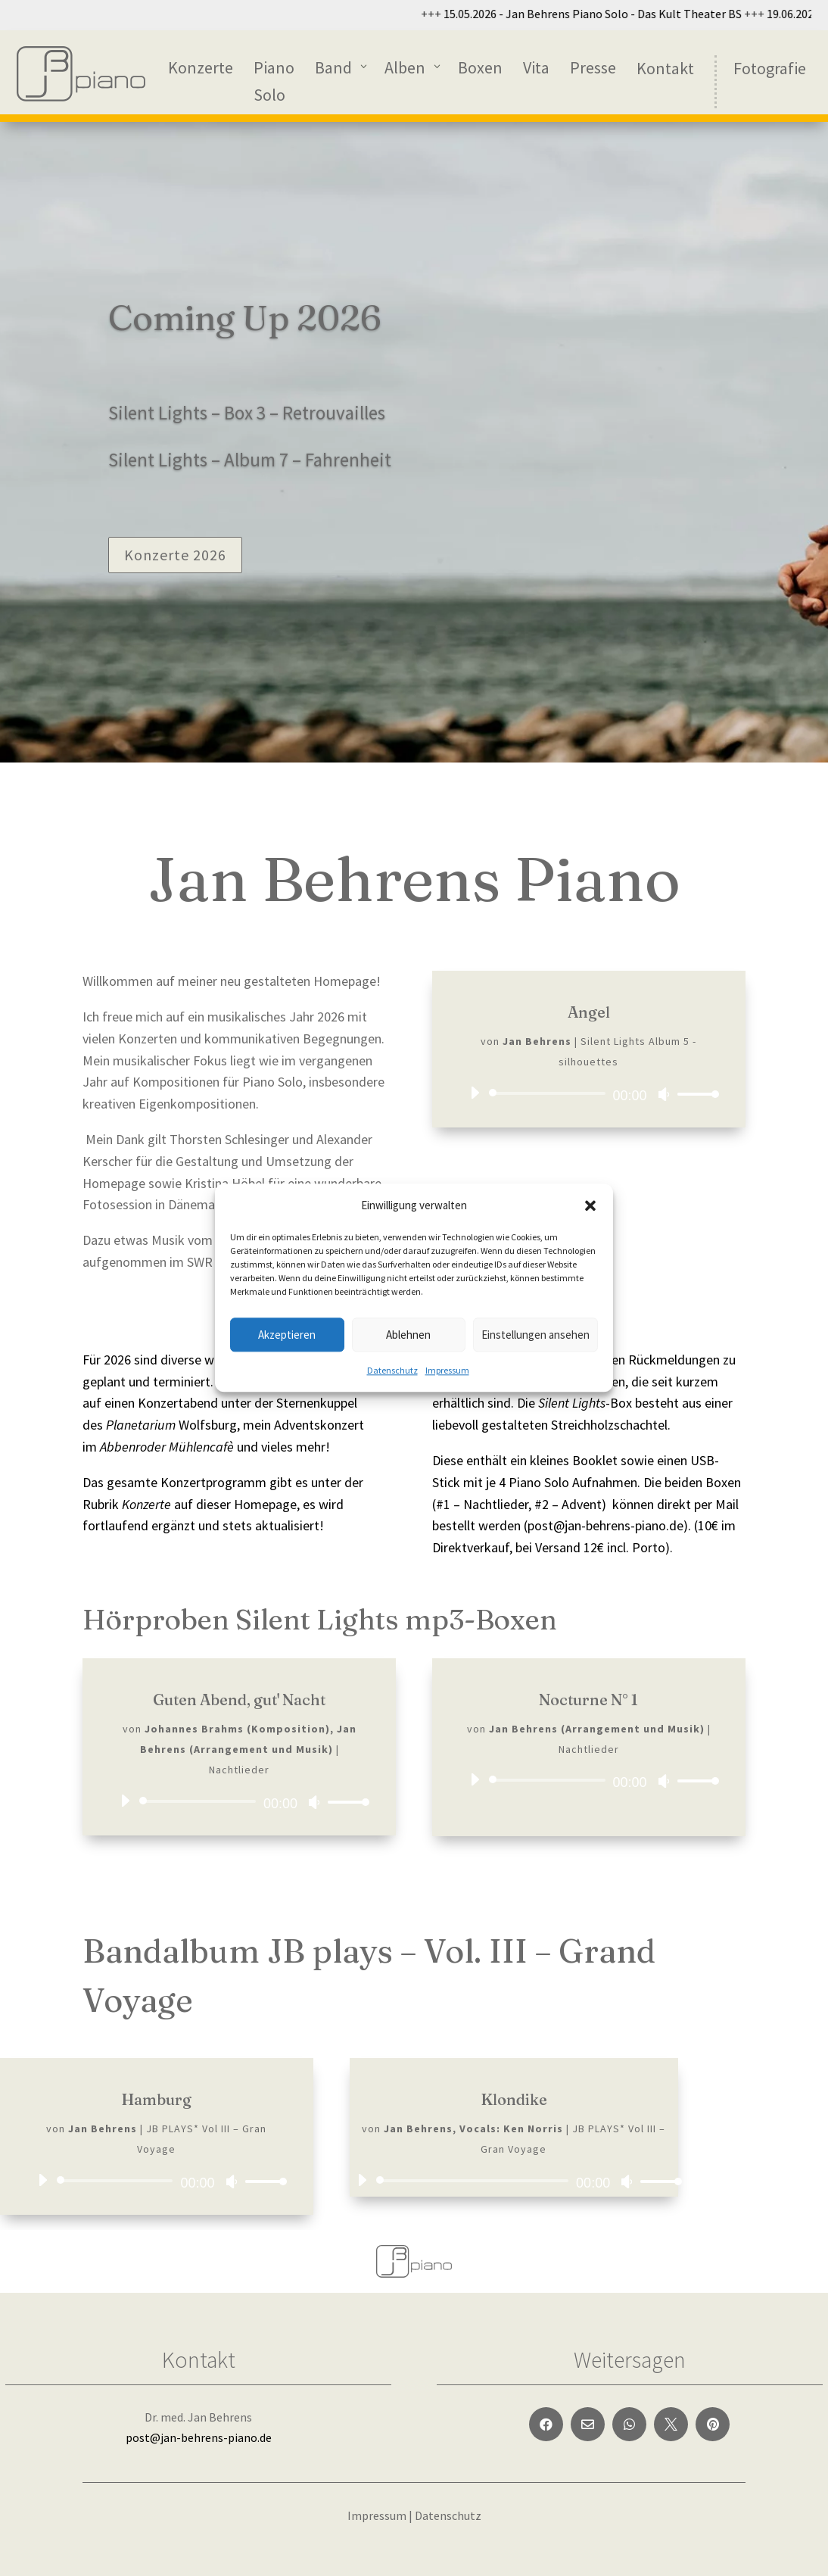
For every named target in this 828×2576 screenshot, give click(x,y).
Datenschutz (392, 1371)
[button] (590, 1205)
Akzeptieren (287, 1334)
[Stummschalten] (664, 1094)
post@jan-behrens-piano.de (199, 2437)
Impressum (447, 1371)
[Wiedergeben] (474, 1093)
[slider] (549, 1093)
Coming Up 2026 (244, 317)
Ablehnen (408, 1334)
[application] (588, 1093)
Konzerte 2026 (175, 554)
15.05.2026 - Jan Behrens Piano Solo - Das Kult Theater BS (676, 13)
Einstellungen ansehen (535, 1334)
